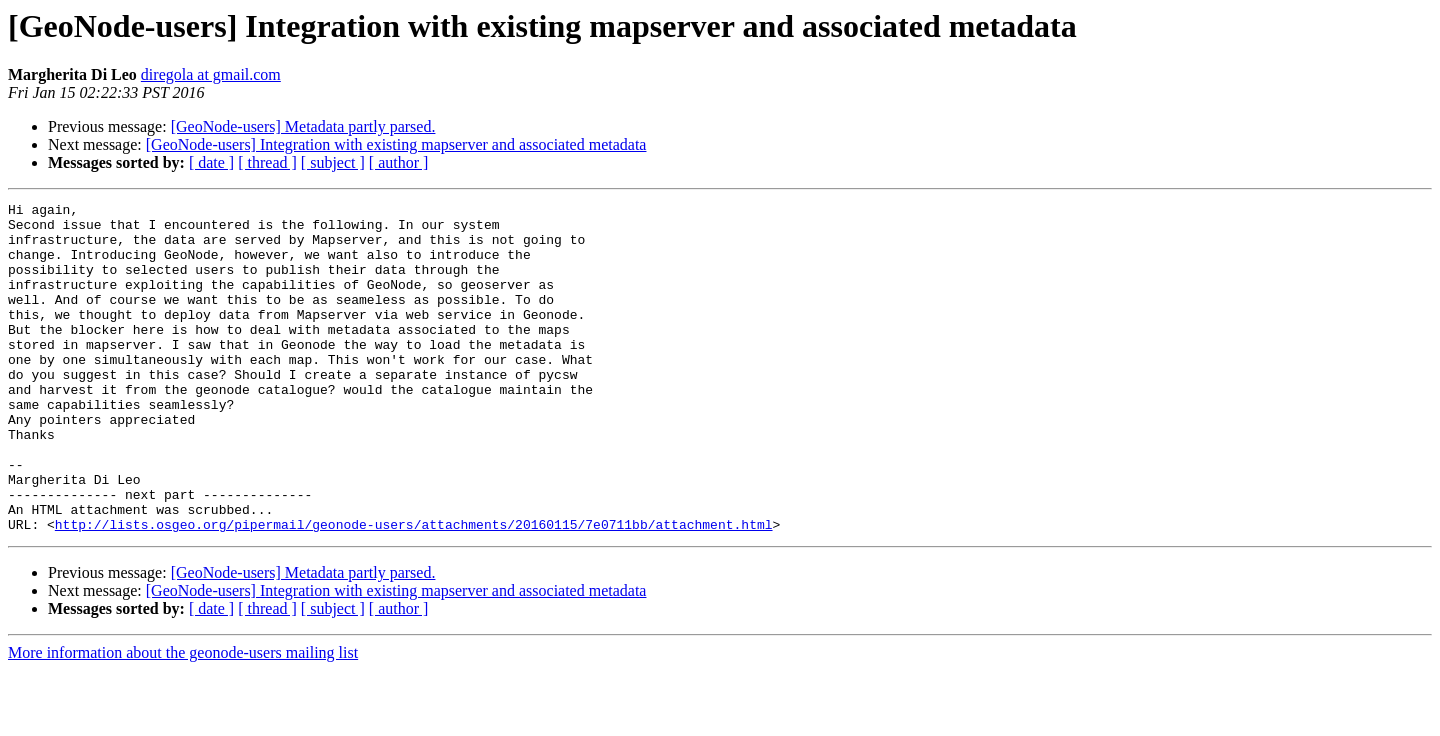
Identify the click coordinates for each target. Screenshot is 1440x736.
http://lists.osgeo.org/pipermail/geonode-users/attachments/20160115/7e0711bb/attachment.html (414, 590)
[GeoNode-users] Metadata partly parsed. (303, 126)
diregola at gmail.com (211, 74)
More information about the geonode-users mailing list (183, 718)
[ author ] (399, 162)
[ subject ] (333, 162)
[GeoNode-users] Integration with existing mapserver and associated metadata (396, 144)
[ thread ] (267, 162)
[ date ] (211, 162)
